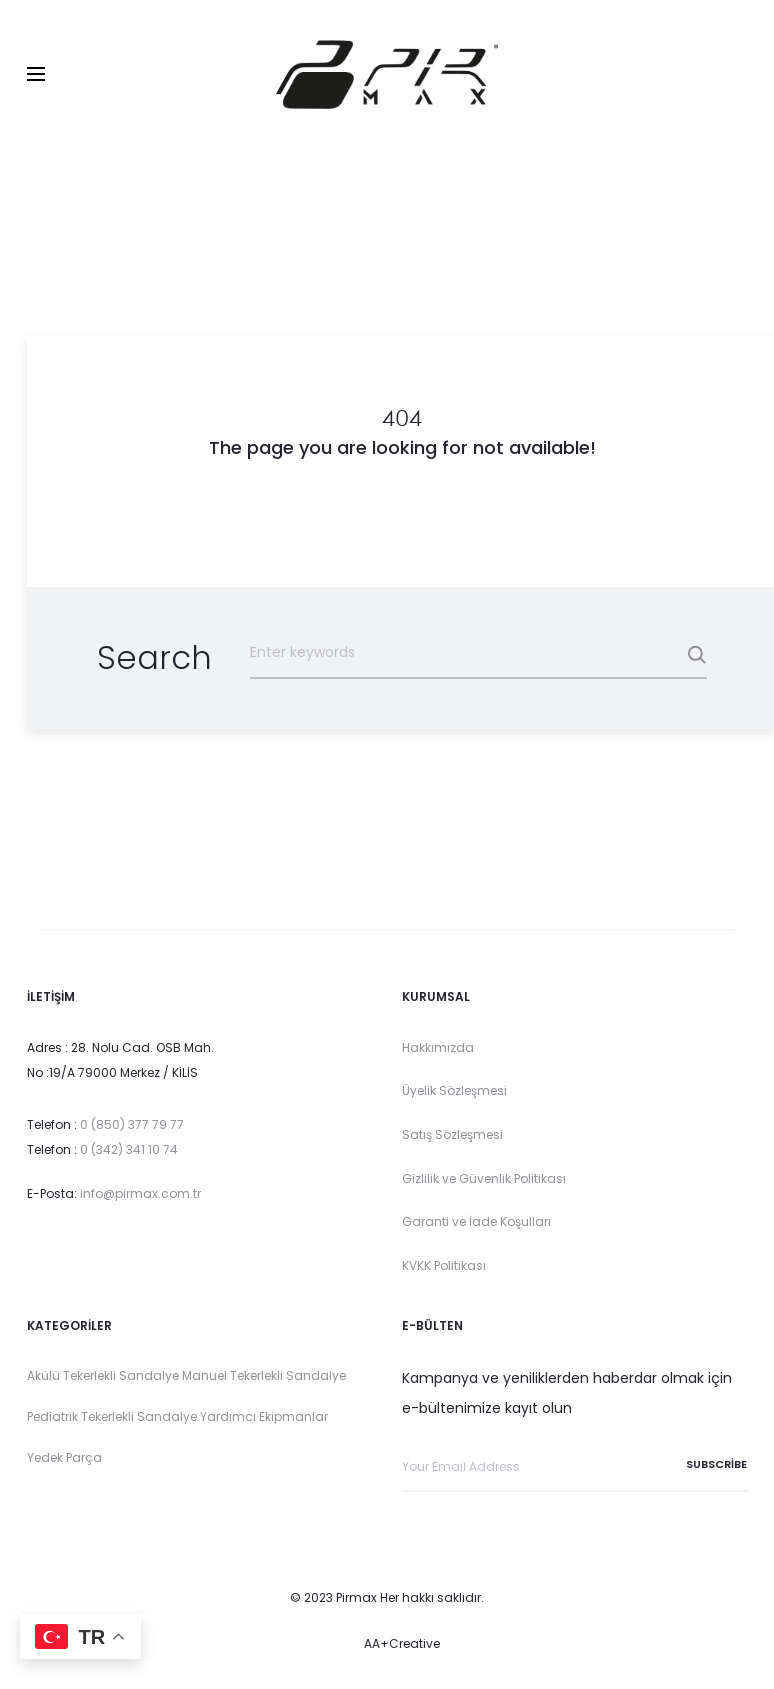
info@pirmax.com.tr (140, 1193)
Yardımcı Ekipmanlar (264, 1416)
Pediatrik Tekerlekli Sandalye (112, 1416)
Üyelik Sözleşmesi (454, 1091)
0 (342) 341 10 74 (129, 1150)
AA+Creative (402, 1643)
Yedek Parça (64, 1457)
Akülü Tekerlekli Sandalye (103, 1376)
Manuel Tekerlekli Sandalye (264, 1376)
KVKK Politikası (444, 1265)
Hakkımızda (438, 1047)
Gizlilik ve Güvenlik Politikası (484, 1178)
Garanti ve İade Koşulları (478, 1222)
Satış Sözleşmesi (452, 1134)
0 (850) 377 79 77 (132, 1124)
